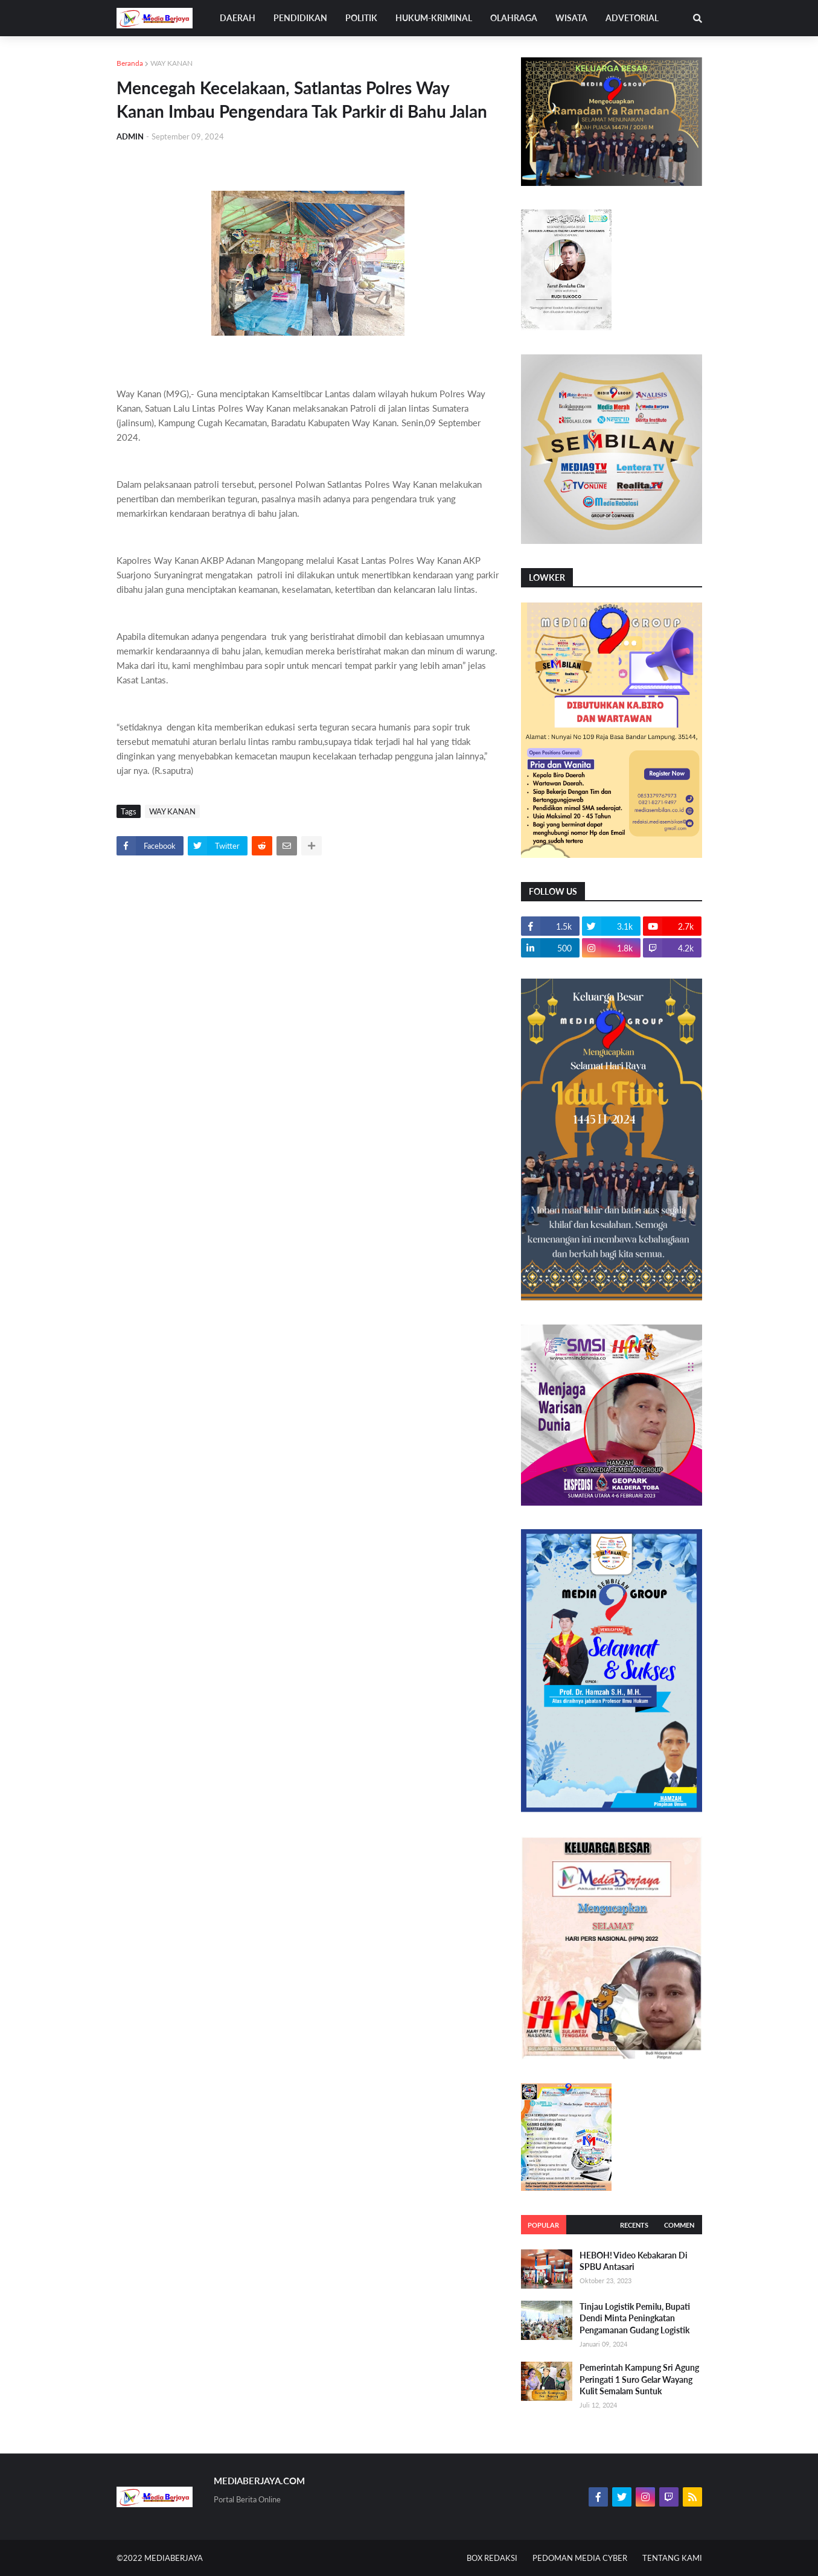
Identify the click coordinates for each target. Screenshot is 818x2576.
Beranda (130, 63)
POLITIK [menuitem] (361, 18)
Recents (634, 2225)
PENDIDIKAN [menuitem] (300, 18)
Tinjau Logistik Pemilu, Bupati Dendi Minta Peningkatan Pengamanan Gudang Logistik (635, 2318)
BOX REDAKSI (492, 2558)
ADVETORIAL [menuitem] (632, 18)
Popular (543, 2225)
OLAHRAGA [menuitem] (513, 18)
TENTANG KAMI (672, 2558)
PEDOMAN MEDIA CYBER (579, 2558)
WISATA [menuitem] (571, 18)
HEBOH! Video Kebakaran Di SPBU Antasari (634, 2261)
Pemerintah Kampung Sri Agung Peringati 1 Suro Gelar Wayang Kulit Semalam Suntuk (639, 2379)
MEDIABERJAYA (173, 2558)
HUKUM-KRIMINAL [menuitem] (433, 18)
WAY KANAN (171, 63)
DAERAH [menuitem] (237, 18)
